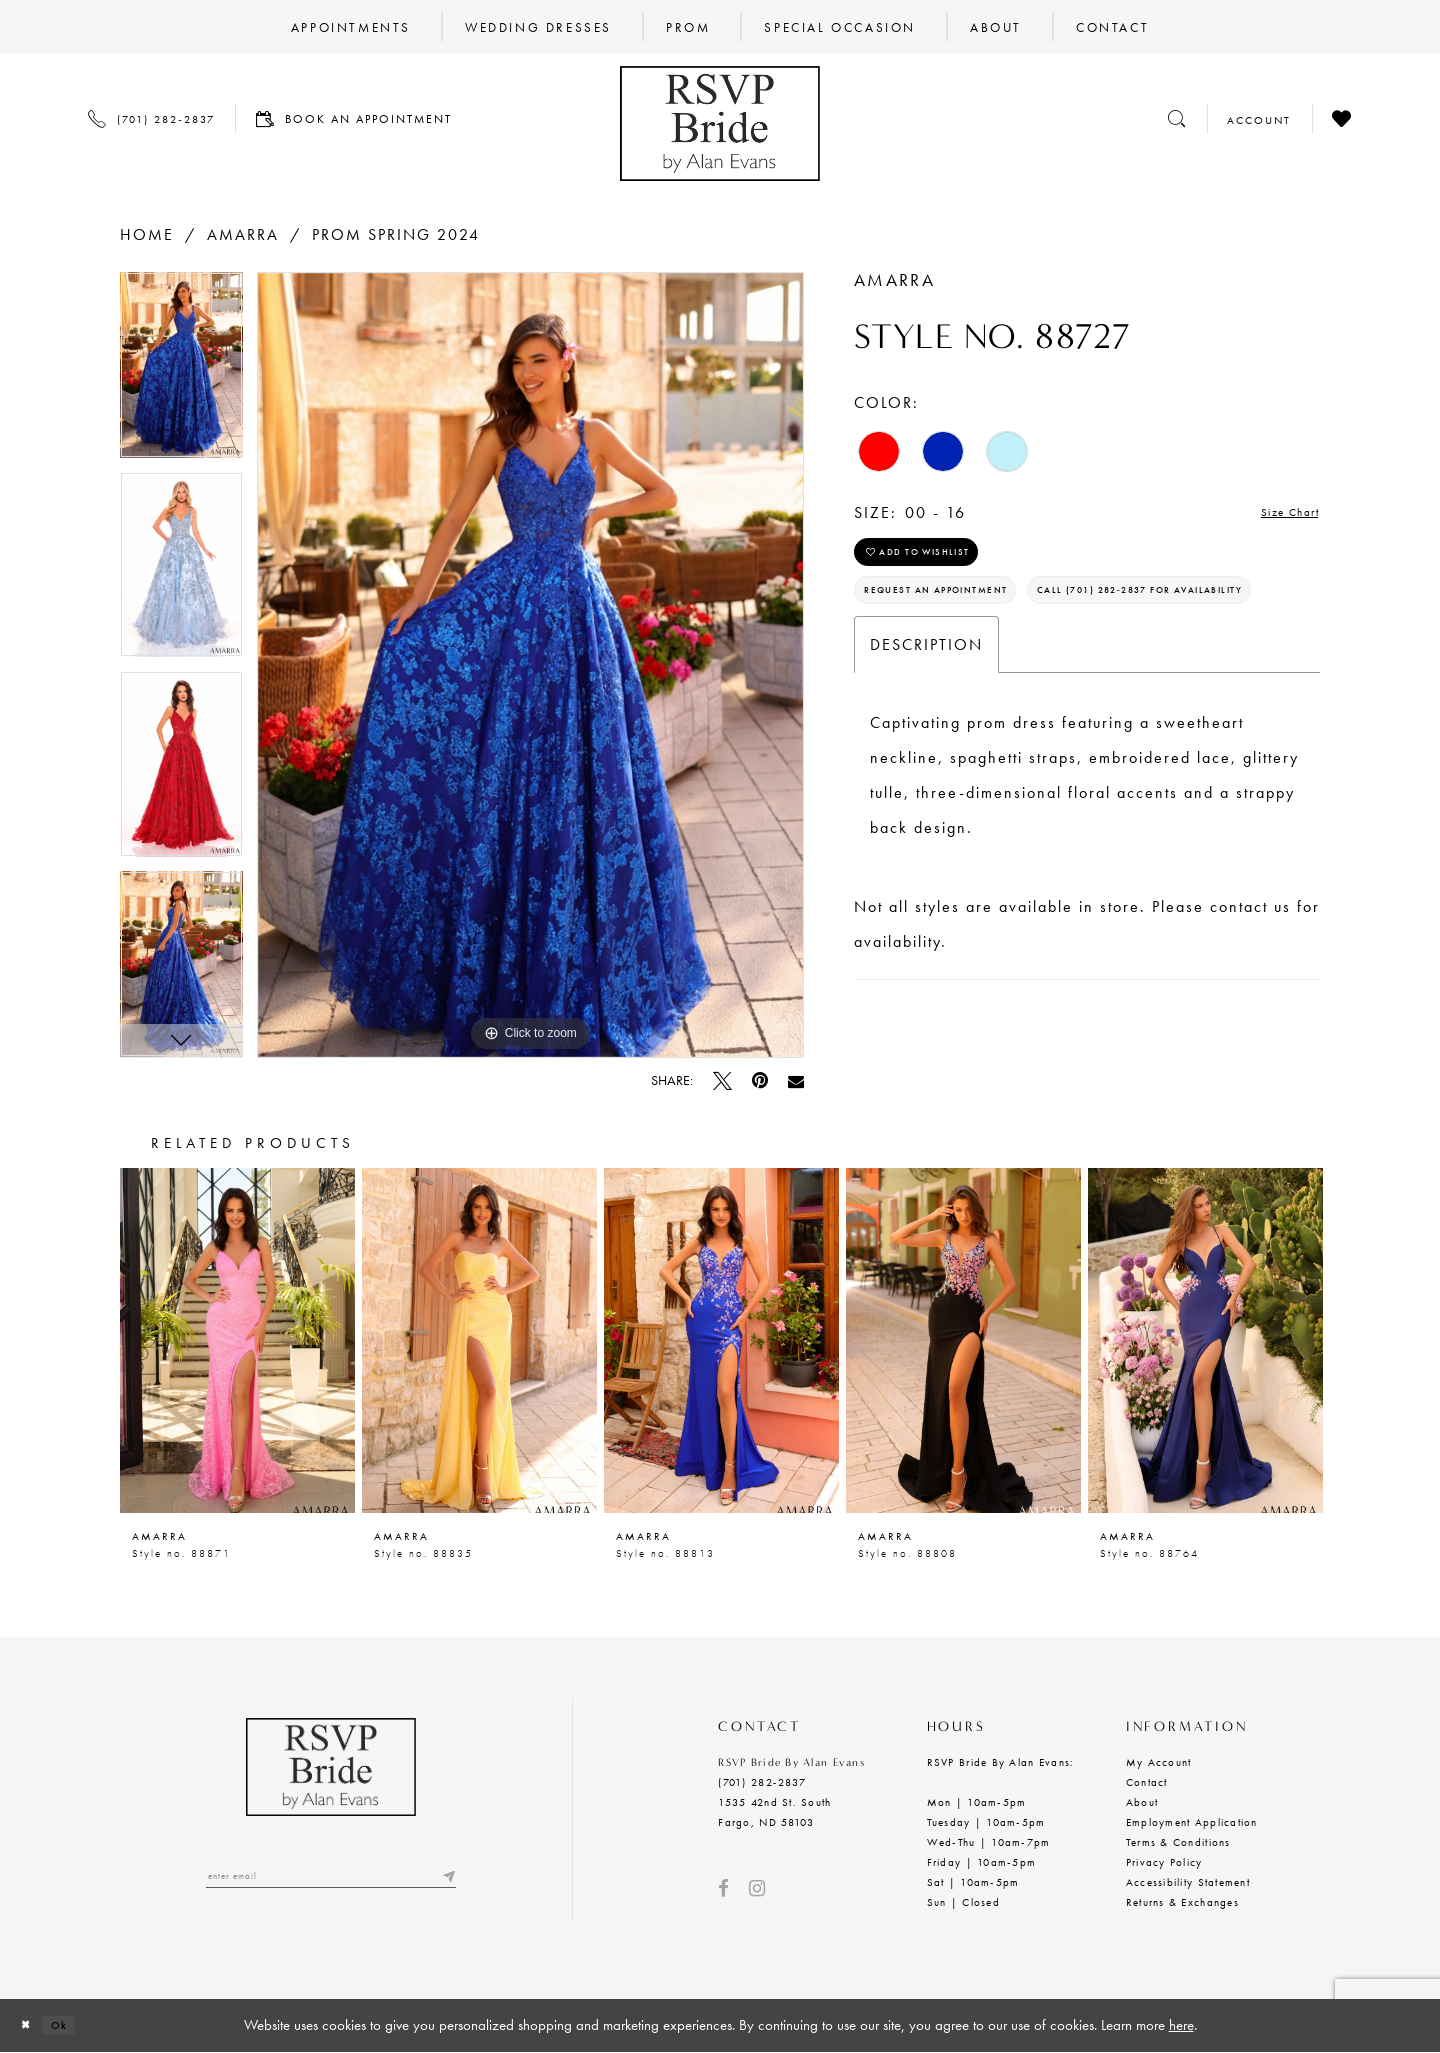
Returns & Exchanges (1182, 1902)
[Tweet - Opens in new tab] (722, 1080)
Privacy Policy (1164, 1862)
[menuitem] (351, 27)
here (1181, 2025)
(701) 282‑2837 (761, 1782)
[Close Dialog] (31, 2025)
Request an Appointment (971, 616)
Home (147, 234)
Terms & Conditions (1178, 1842)
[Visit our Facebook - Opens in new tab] (723, 1888)
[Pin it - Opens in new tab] (760, 1080)
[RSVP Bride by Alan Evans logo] (720, 123)
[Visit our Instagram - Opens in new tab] (757, 1888)
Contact (1147, 1782)
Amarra (243, 234)
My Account (1159, 1762)
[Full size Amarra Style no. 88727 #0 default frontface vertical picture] (530, 665)
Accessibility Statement (1188, 1882)
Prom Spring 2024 (396, 234)
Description (926, 728)
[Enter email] (331, 1880)
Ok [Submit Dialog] (77, 2025)
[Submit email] (446, 1880)
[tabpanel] (181, 372)
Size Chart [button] (1277, 513)
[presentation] (237, 1340)
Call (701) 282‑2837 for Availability (1013, 669)
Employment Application (1192, 1822)
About (1142, 1802)
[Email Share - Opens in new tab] (796, 1081)
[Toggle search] (1177, 118)
